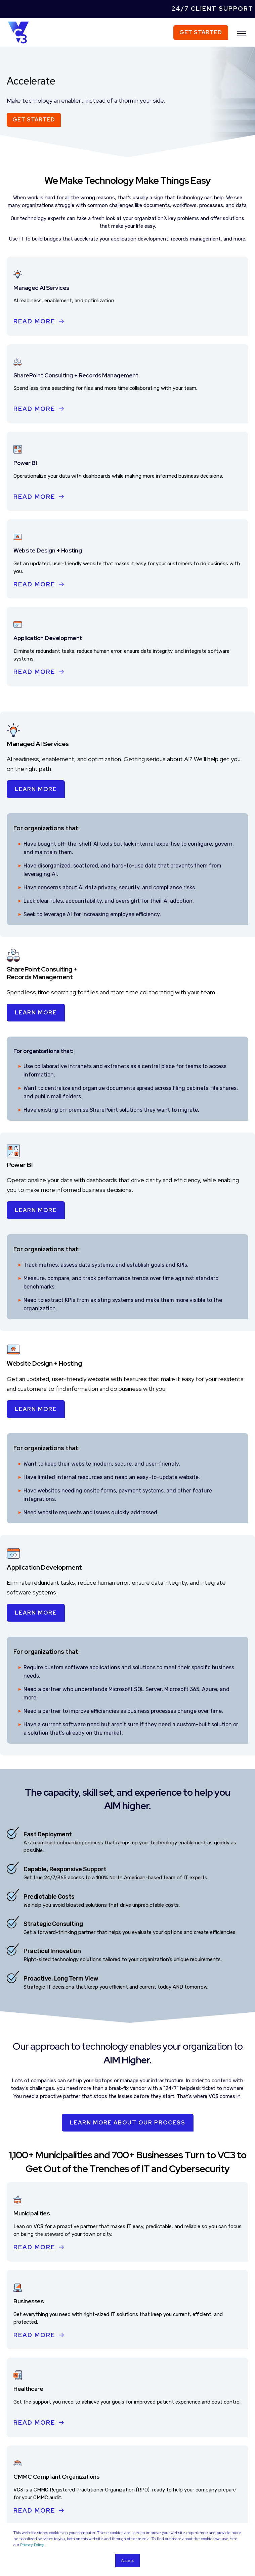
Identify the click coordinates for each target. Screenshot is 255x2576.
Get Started (200, 32)
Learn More (36, 789)
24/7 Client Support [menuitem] (212, 8)
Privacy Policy (32, 2544)
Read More (34, 321)
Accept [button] (127, 2560)
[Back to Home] (18, 32)
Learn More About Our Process (127, 2122)
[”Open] (241, 33)
